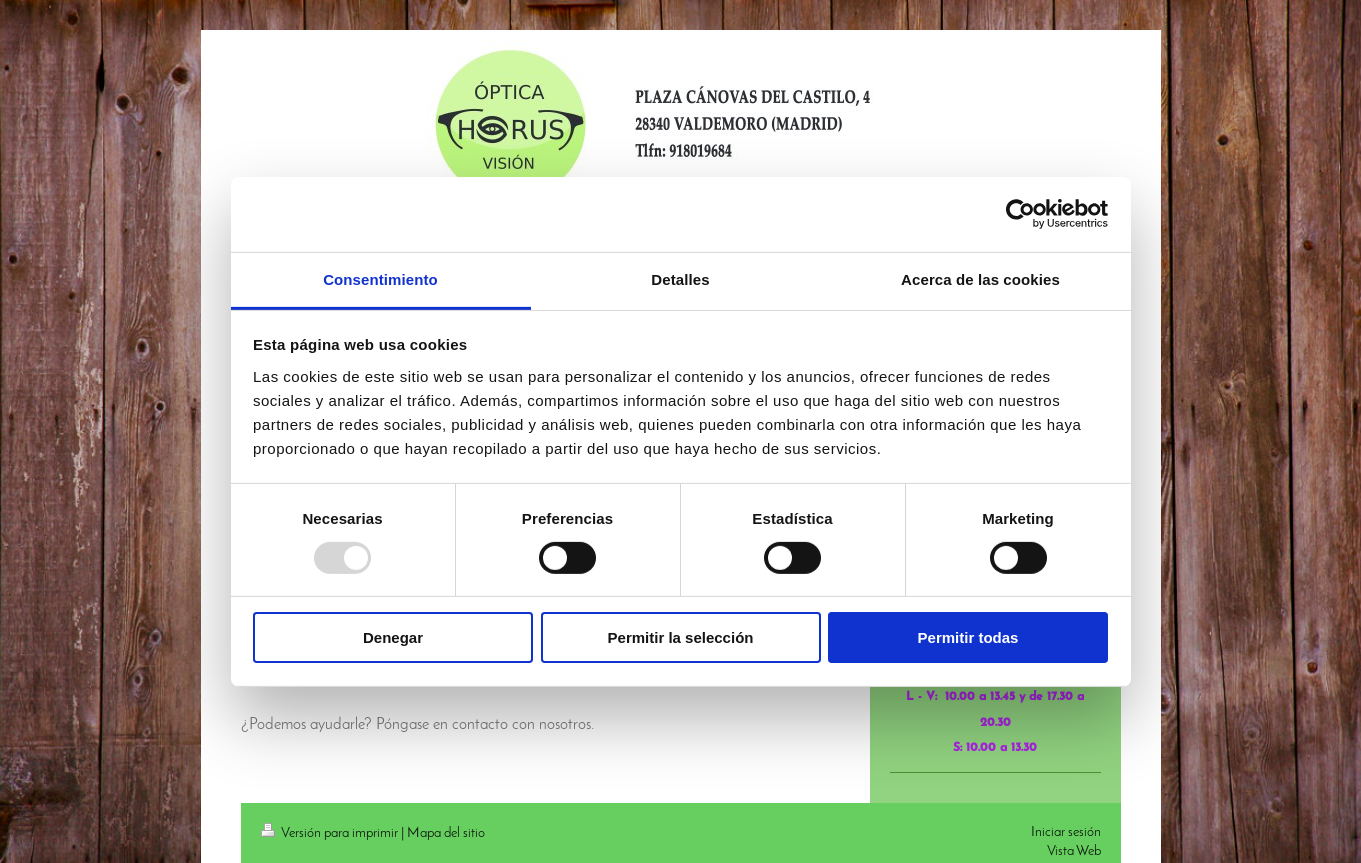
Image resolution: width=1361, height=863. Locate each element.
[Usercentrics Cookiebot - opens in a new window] (1020, 214)
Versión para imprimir (331, 833)
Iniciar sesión (1066, 832)
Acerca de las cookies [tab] (980, 278)
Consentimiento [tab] (380, 278)
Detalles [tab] (680, 278)
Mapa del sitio (446, 833)
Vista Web (1074, 851)
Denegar (393, 637)
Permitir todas (968, 637)
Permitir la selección (681, 637)
